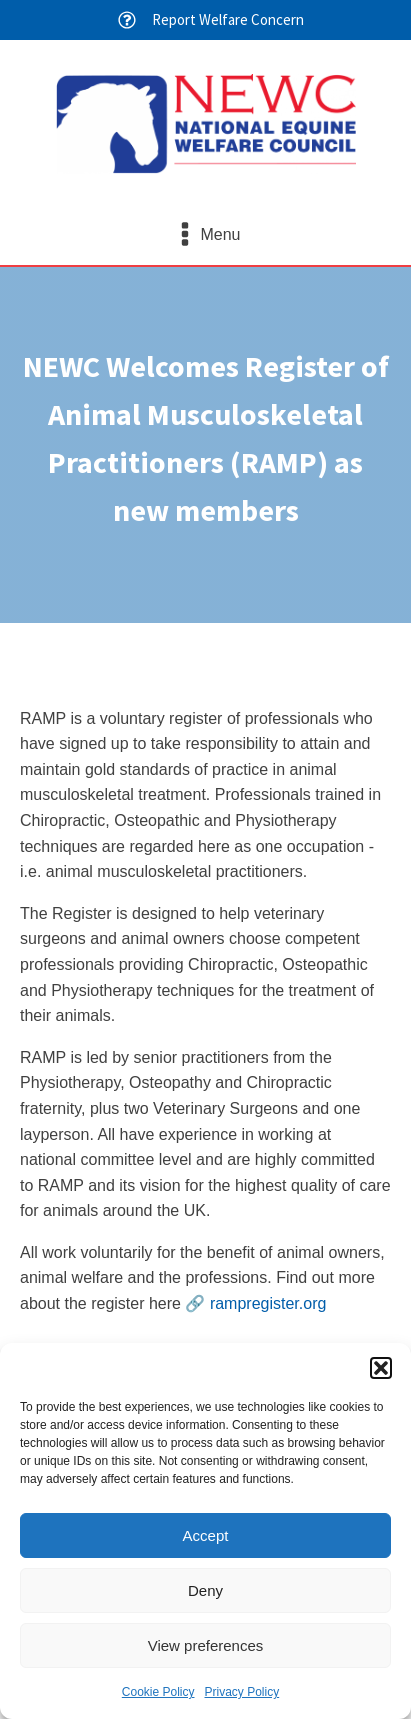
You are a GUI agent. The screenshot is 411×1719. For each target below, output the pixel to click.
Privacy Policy (242, 1692)
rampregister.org (268, 1303)
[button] (381, 1368)
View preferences (206, 1645)
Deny (205, 1590)
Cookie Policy (158, 1692)
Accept (206, 1535)
